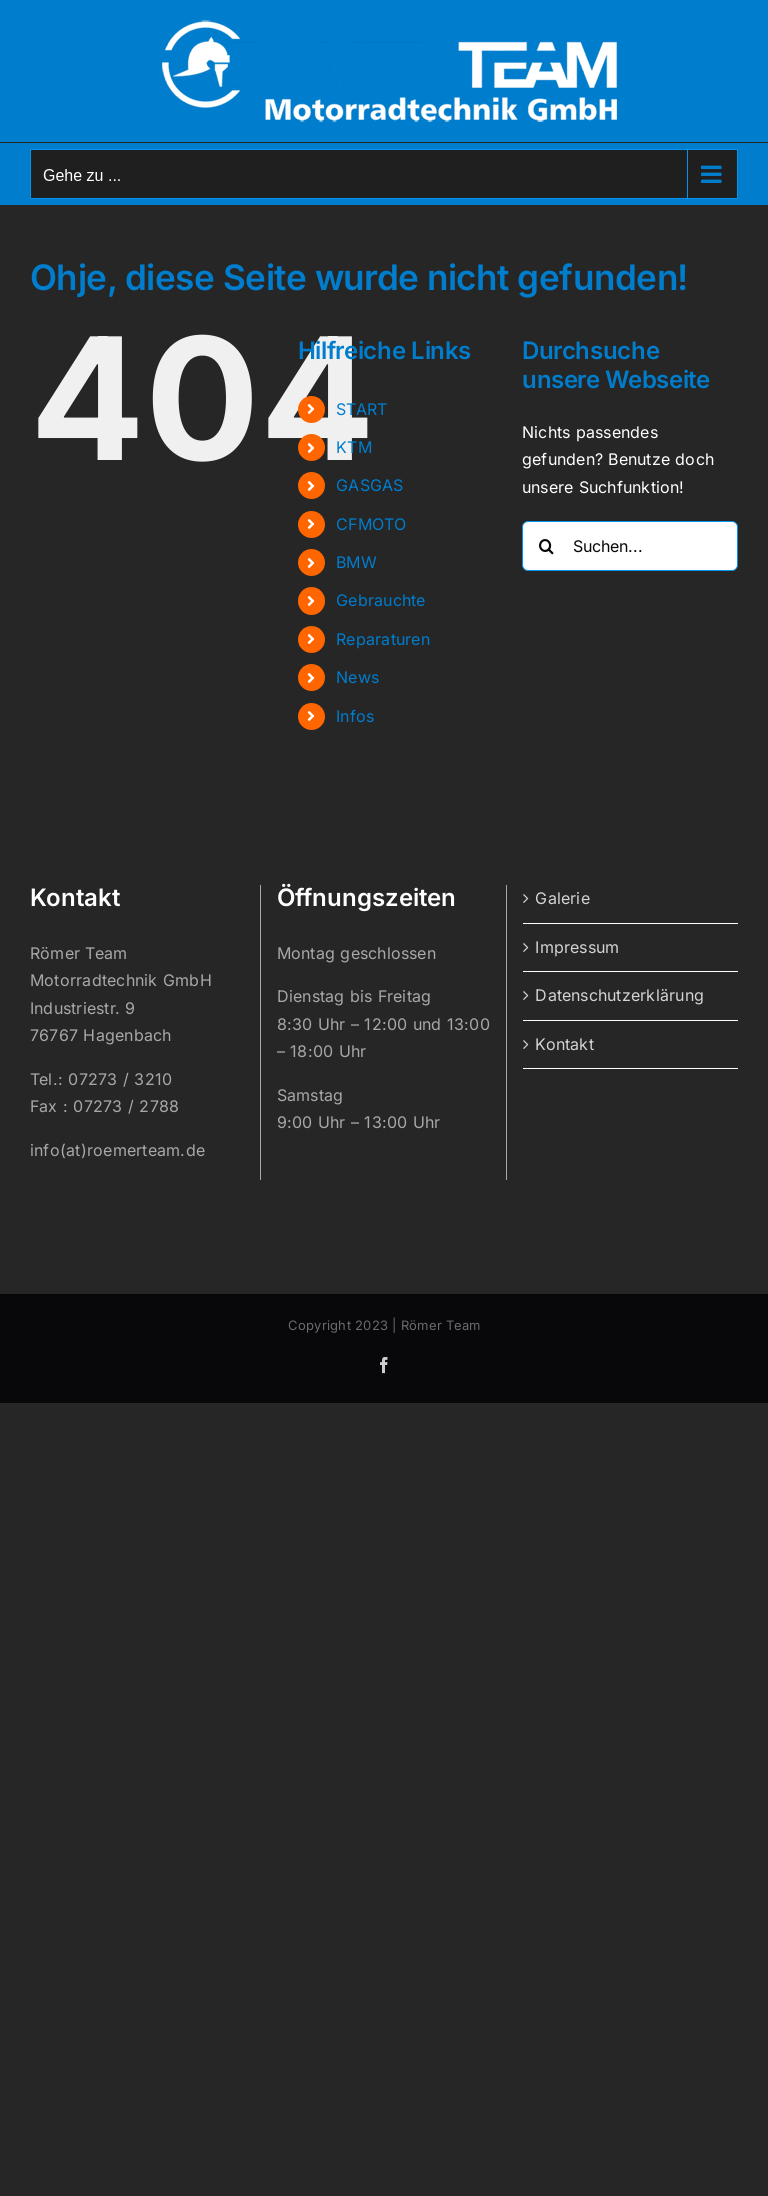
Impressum (577, 947)
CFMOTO (371, 524)
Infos (355, 716)
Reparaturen (383, 639)
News (357, 677)
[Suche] (547, 546)
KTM (354, 447)
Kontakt (564, 1044)
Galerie (562, 898)
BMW (356, 562)
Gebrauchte (380, 600)
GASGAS (369, 485)
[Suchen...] (630, 546)
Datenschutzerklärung (619, 995)
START (361, 409)
